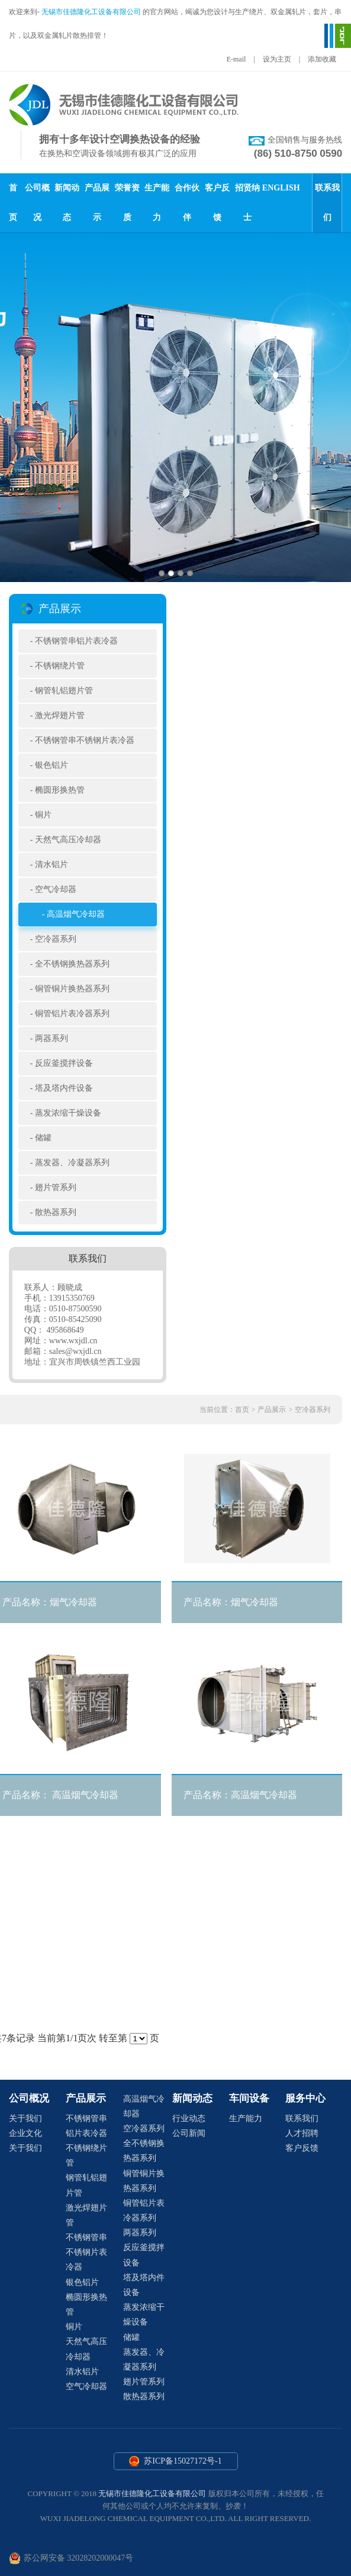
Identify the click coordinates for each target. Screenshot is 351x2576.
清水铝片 (51, 864)
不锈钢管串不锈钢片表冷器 (84, 740)
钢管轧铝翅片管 (64, 690)
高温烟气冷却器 (76, 914)
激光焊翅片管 (60, 715)
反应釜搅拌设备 (64, 1063)
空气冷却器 (55, 889)
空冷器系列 (55, 939)
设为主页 (277, 59)
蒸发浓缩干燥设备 (68, 1112)
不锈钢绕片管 (60, 665)
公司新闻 (188, 2133)
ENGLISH (281, 187)
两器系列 (51, 1038)
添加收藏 (322, 59)
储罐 (43, 1137)
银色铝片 (51, 765)
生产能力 (245, 2118)
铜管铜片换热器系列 (72, 988)
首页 (242, 1409)
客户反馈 (301, 2148)
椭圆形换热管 (60, 790)
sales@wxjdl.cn (75, 1351)
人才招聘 (301, 2133)
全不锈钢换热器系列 (72, 963)
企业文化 (25, 2133)
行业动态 (188, 2118)
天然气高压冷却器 (68, 839)
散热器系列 (55, 1212)
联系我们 (301, 2118)
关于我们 (25, 2118)
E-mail (236, 59)
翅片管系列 (55, 1187)
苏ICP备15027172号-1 (175, 2461)
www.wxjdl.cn (73, 1340)
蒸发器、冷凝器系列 (72, 1162)
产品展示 (271, 1409)
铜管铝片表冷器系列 (72, 1013)
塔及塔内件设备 (64, 1088)
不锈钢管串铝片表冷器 (76, 640)
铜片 (43, 814)
